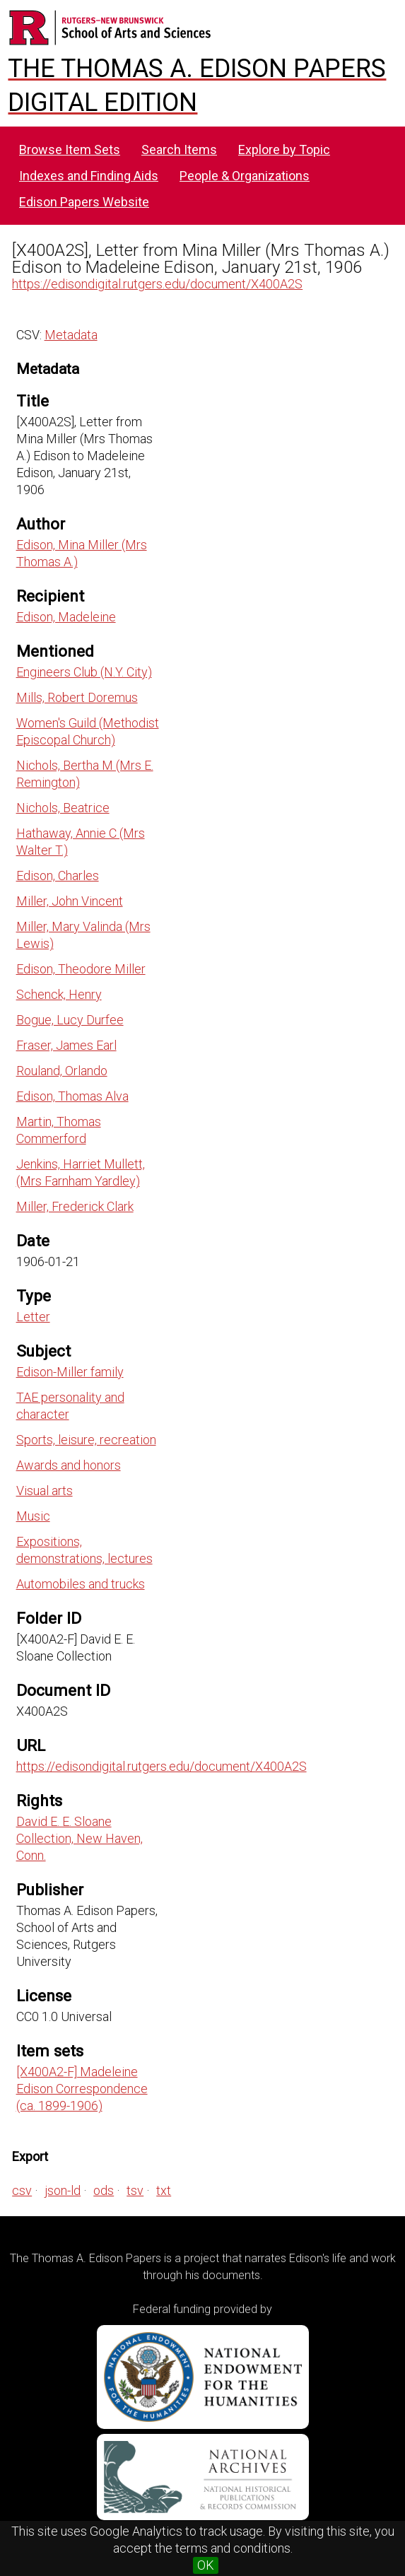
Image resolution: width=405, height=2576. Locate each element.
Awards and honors (68, 1465)
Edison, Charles (57, 875)
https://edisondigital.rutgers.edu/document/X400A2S (157, 283)
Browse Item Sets (69, 149)
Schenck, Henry (59, 994)
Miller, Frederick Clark (75, 1206)
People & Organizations (245, 175)
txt (163, 2190)
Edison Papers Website (84, 201)
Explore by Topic (284, 149)
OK (205, 2565)
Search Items (179, 149)
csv (22, 2190)
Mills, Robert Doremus (77, 697)
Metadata (71, 334)
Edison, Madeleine (66, 616)
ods (103, 2190)
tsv (135, 2190)
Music (33, 1516)
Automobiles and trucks (80, 1583)
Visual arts (44, 1490)
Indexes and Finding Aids (88, 175)
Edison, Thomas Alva (72, 1096)
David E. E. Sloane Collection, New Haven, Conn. (79, 1838)
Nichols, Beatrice (63, 807)
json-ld (63, 2190)
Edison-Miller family (70, 1371)
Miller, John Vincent (69, 901)
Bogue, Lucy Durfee (70, 1019)
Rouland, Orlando (61, 1070)
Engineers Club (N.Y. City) (84, 672)
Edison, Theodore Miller (81, 968)
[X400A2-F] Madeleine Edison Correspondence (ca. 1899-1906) (82, 2088)
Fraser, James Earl (66, 1045)
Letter (33, 1316)
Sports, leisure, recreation (86, 1439)
